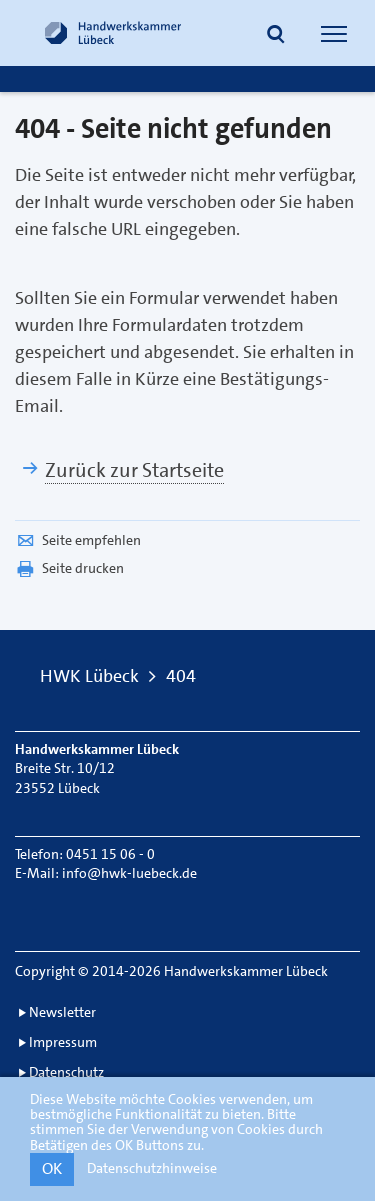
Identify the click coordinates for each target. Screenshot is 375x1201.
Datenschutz (66, 1072)
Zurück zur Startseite (134, 470)
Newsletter (62, 1012)
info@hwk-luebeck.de (129, 873)
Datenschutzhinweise (152, 1168)
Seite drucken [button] (69, 568)
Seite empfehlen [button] (78, 540)
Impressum (63, 1042)
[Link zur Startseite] (113, 33)
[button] (276, 36)
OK (52, 1168)
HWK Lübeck (89, 676)
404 (181, 676)
